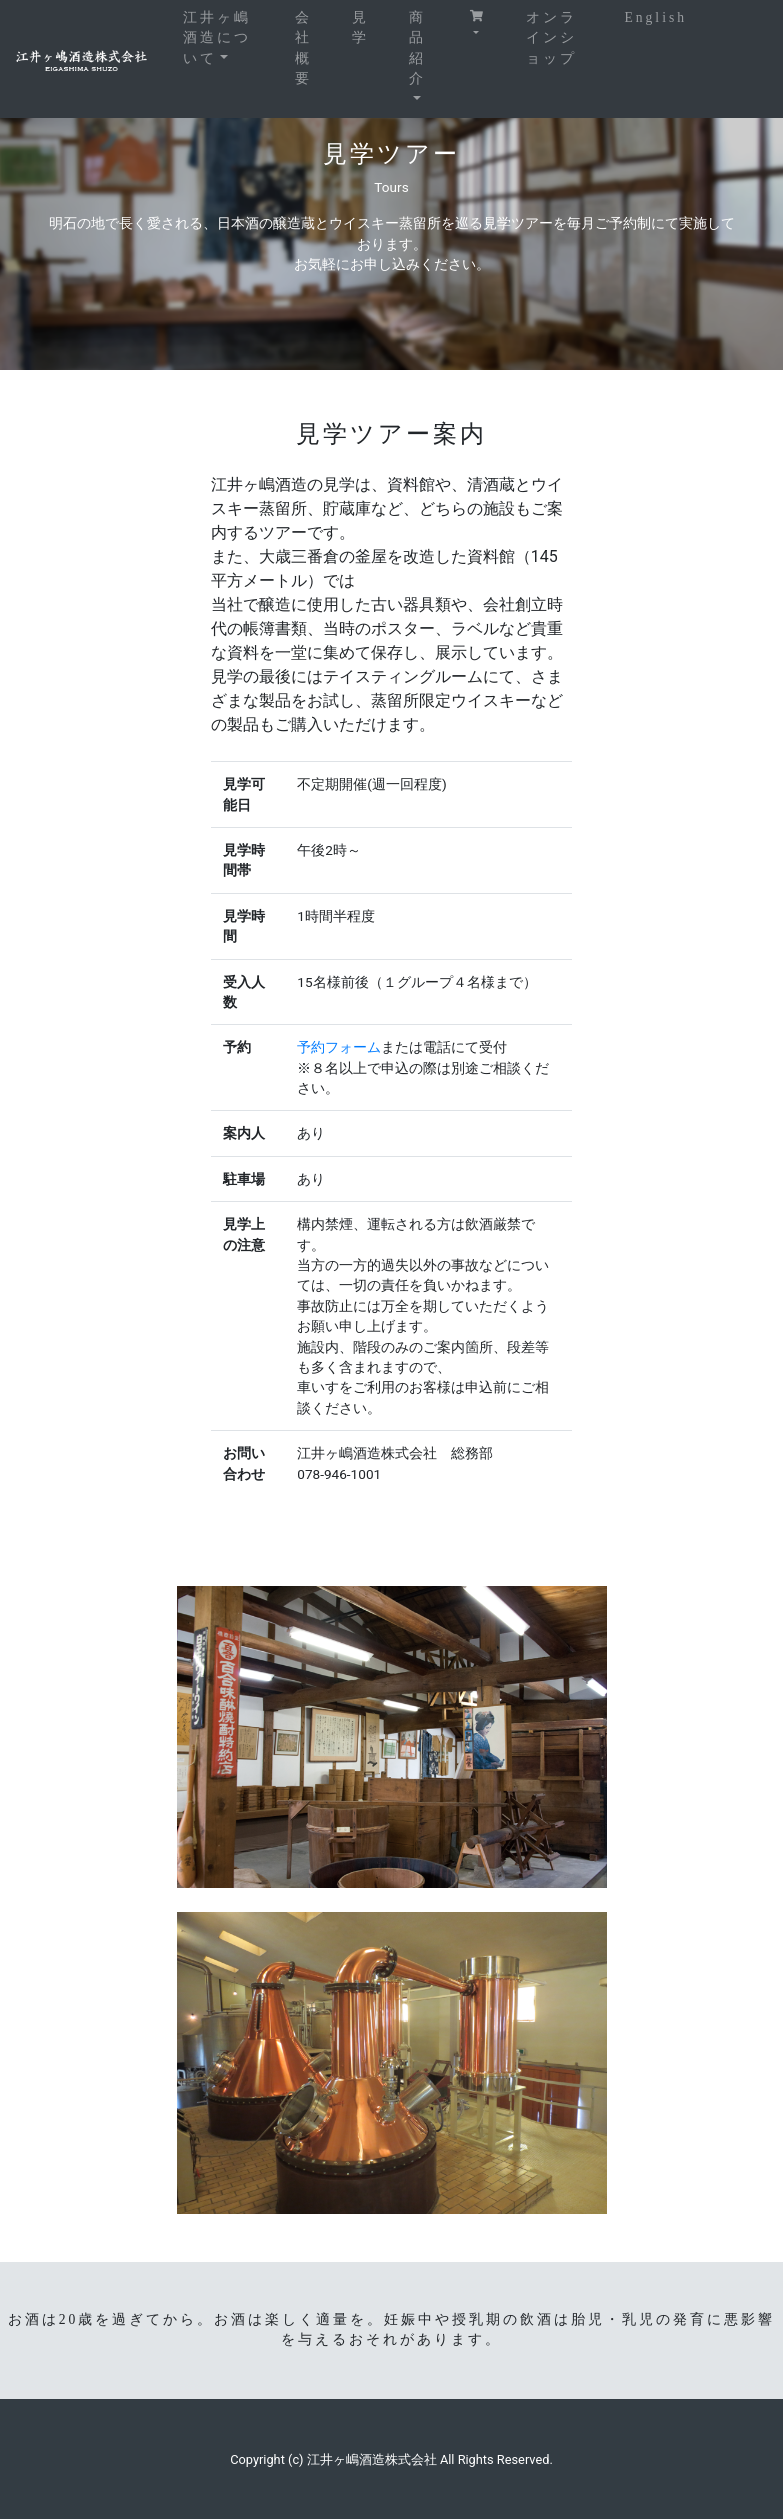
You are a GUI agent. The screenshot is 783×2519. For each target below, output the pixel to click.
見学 (360, 27)
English (655, 17)
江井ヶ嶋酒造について (229, 38)
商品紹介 (417, 48)
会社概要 (303, 48)
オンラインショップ (551, 38)
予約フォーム (339, 1047)
